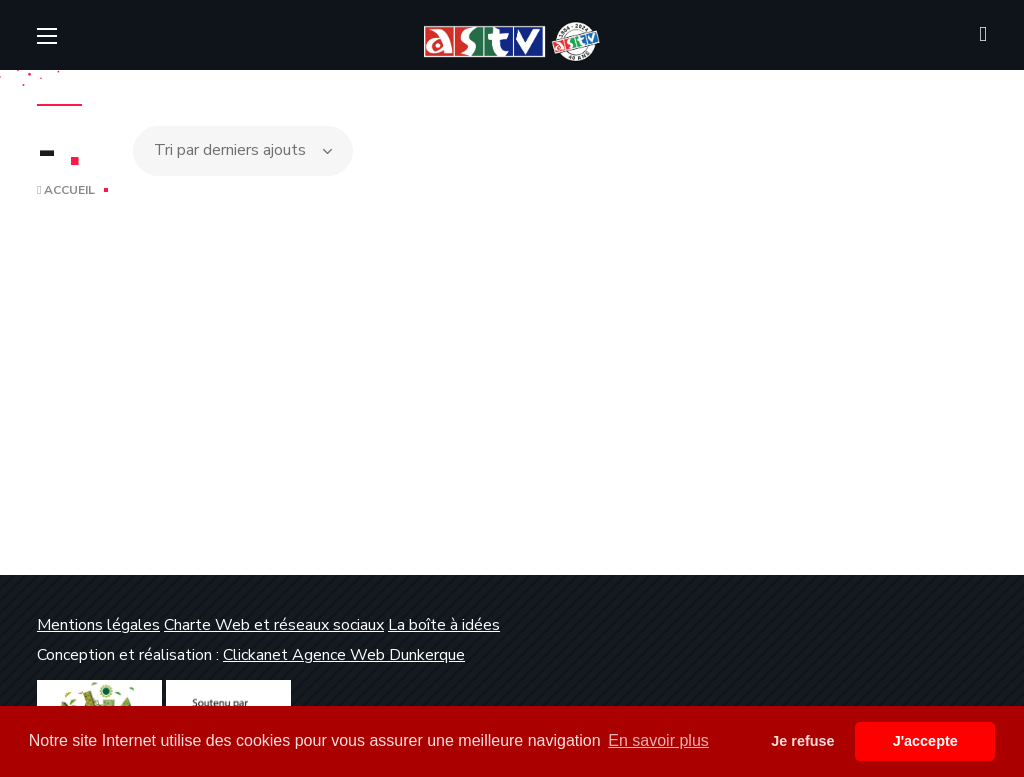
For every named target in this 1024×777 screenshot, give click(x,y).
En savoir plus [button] (658, 740)
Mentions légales (98, 625)
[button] (983, 35)
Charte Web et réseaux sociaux (274, 625)
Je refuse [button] (802, 741)
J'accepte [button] (925, 741)
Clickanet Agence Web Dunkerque (344, 655)
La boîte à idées (444, 625)
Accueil (66, 190)
